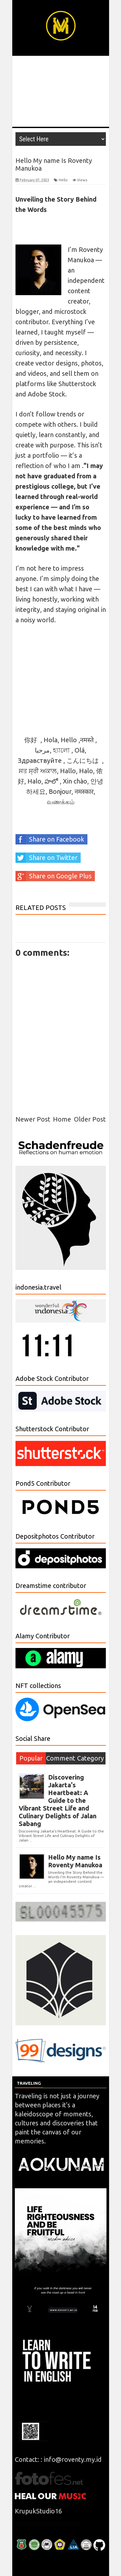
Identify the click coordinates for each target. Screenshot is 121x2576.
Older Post (90, 1119)
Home (62, 1119)
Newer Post (32, 1119)
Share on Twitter (46, 858)
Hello (63, 180)
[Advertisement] (60, 91)
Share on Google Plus (53, 876)
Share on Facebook (49, 839)
